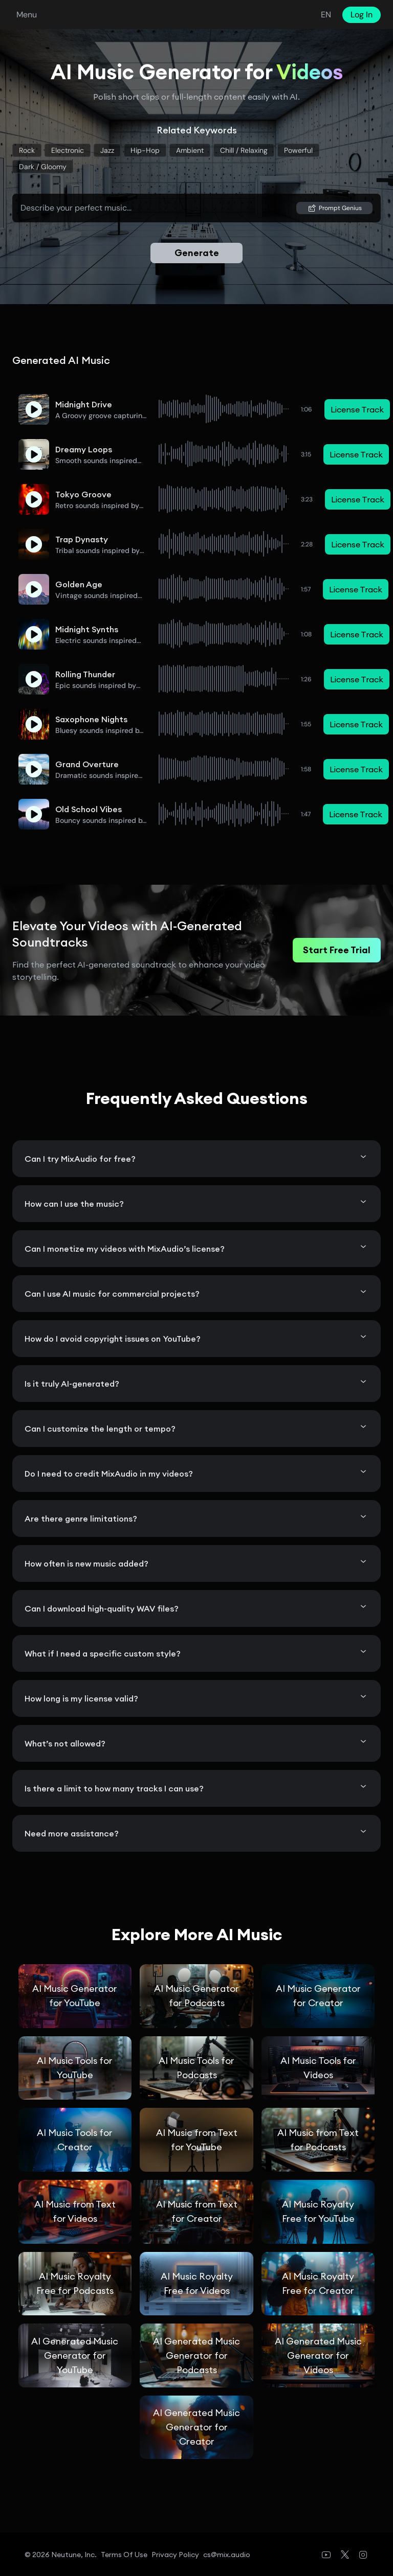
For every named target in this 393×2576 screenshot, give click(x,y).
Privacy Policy (175, 2554)
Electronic (67, 150)
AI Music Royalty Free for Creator (318, 2283)
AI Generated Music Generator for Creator (196, 2427)
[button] (33, 409)
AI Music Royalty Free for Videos (197, 2283)
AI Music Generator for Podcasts (196, 1996)
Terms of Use (124, 2554)
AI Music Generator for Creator (318, 1996)
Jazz (107, 150)
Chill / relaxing (244, 150)
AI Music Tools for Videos (318, 2068)
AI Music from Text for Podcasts (318, 2140)
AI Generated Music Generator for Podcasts (196, 2355)
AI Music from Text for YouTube (196, 2140)
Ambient (190, 150)
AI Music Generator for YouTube (74, 1996)
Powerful (298, 150)
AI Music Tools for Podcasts (196, 2068)
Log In (362, 14)
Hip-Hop (145, 150)
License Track (357, 409)
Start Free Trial (336, 950)
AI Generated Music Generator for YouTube (74, 2355)
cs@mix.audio (226, 2554)
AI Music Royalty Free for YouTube (318, 2211)
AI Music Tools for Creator (75, 2140)
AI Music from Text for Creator (196, 2211)
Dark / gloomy (43, 166)
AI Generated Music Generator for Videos (318, 2355)
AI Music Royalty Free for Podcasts (75, 2283)
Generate (196, 253)
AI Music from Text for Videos (75, 2211)
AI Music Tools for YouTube (75, 2068)
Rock (27, 150)
